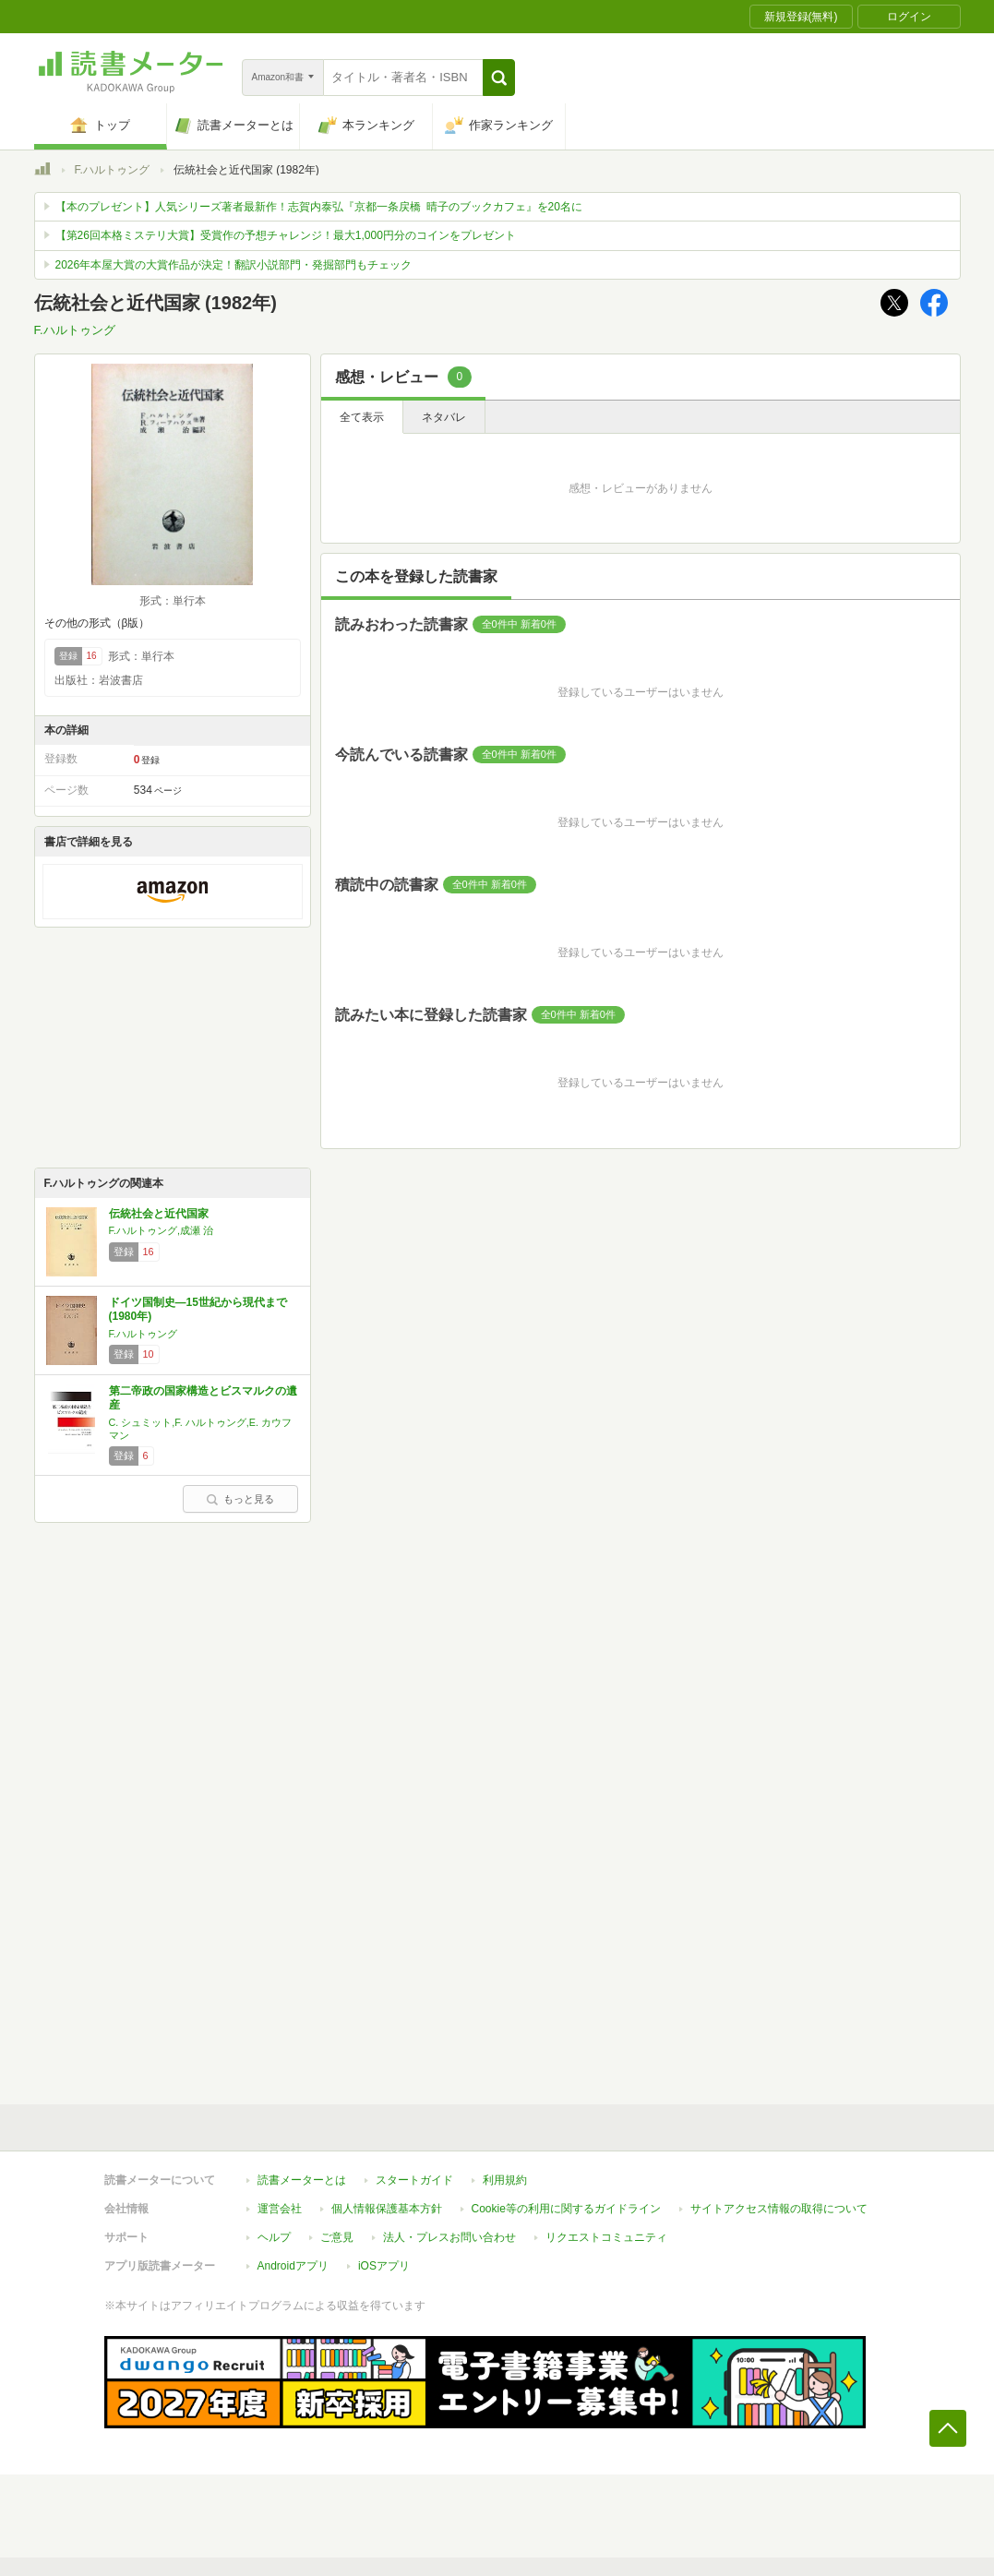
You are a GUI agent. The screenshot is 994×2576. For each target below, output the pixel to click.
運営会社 (279, 2208)
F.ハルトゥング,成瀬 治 (161, 1230)
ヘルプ (274, 2237)
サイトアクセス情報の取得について (779, 2208)
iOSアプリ (384, 2265)
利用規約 (505, 2180)
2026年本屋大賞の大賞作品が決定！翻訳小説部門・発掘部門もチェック (234, 264)
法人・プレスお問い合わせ (449, 2237)
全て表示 (362, 417)
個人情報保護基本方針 (386, 2208)
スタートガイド (414, 2180)
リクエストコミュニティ (606, 2237)
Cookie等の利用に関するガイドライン (566, 2208)
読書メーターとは (301, 2180)
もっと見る (240, 1498)
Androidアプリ (293, 2265)
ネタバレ (444, 417)
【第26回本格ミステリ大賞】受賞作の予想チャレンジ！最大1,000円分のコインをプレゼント (285, 235)
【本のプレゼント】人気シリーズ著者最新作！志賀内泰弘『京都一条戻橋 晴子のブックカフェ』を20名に (318, 206)
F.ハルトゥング (112, 169)
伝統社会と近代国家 (159, 1213)
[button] (499, 77)
